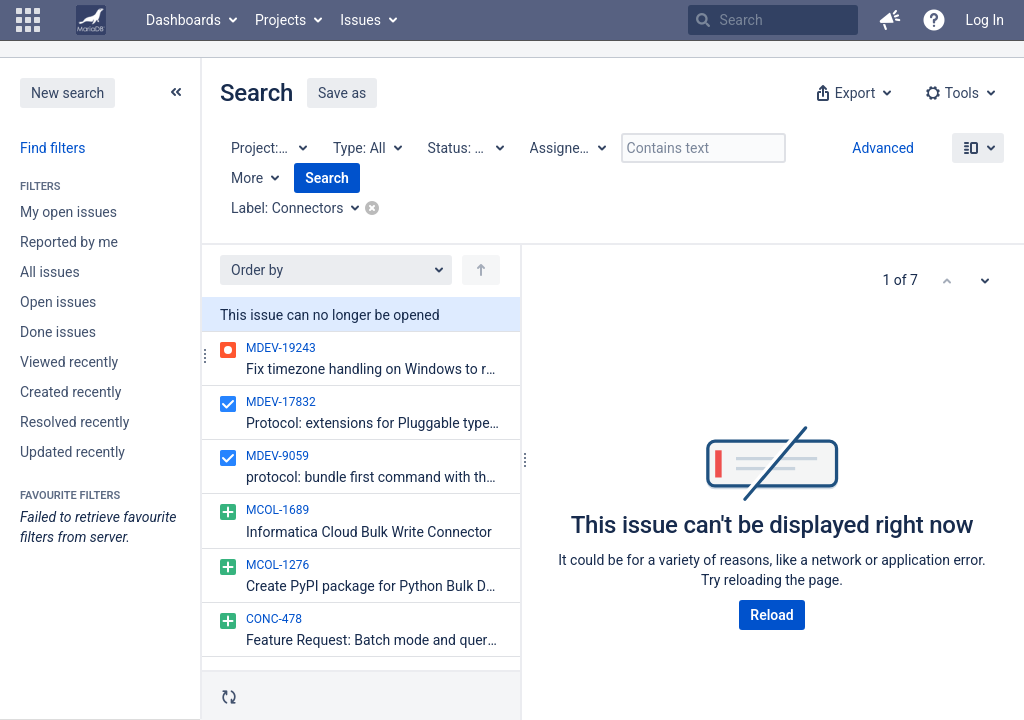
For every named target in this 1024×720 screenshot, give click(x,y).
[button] (28, 20)
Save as (342, 93)
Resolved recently (74, 422)
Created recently (70, 392)
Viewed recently (69, 362)
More (247, 178)
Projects (280, 20)
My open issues (68, 212)
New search (67, 93)
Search (327, 178)
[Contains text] (703, 148)
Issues (360, 20)
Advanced (883, 148)
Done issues (58, 332)
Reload (771, 615)
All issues (50, 272)
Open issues (58, 302)
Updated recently (72, 452)
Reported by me (69, 242)
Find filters (52, 148)
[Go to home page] (91, 20)
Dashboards (183, 20)
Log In (985, 20)
